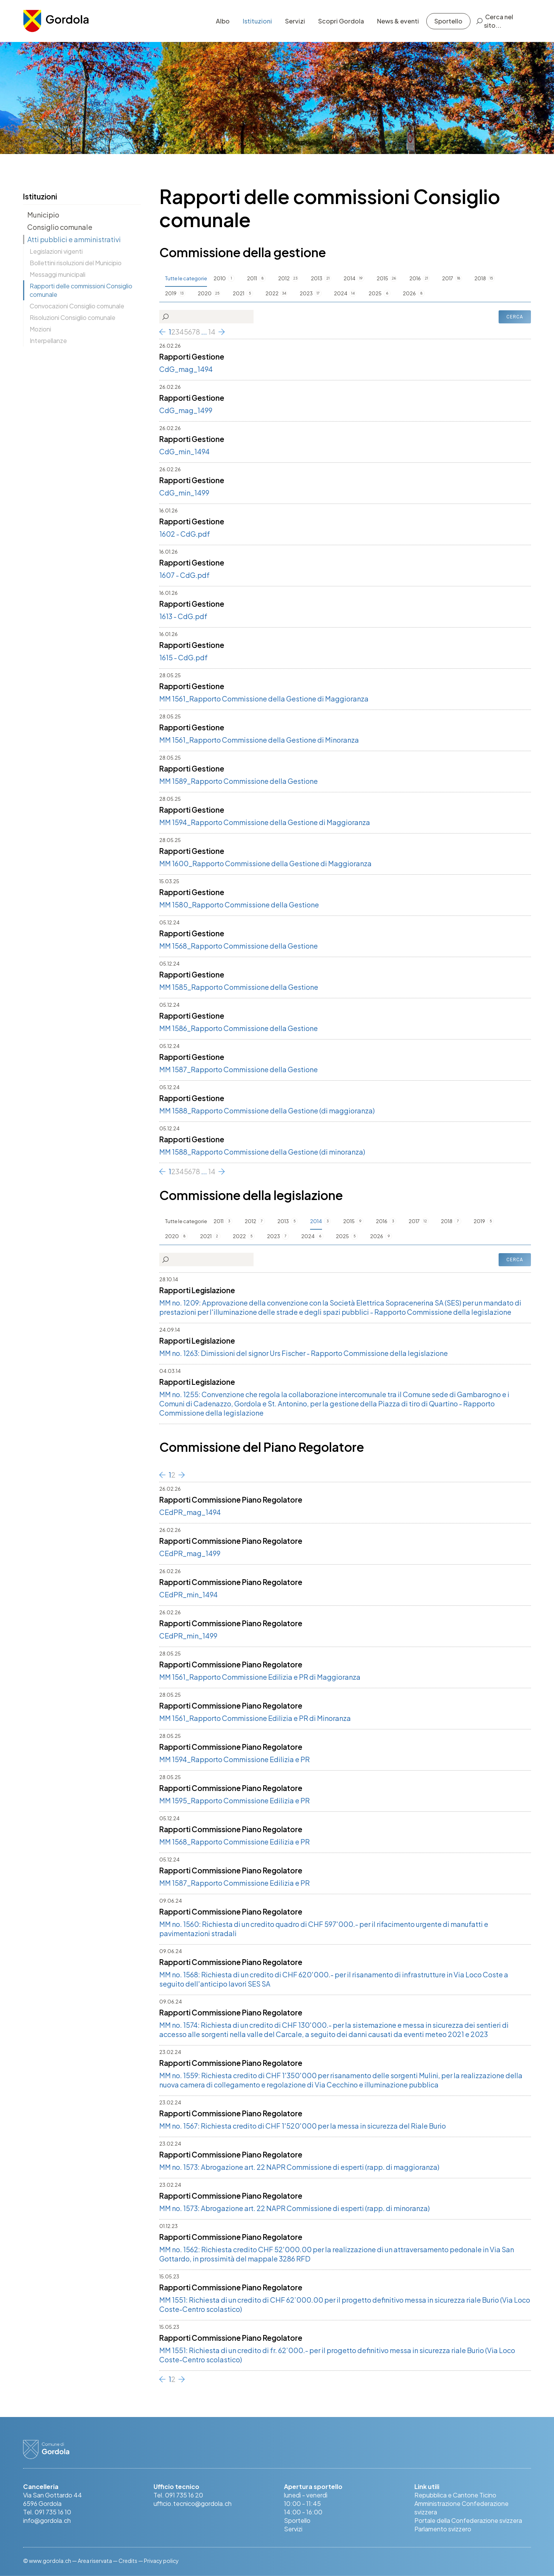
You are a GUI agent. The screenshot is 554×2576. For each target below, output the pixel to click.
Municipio (43, 214)
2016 (415, 278)
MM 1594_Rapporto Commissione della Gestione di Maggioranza (264, 822)
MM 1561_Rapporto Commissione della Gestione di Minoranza (259, 739)
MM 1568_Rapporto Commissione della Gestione (238, 945)
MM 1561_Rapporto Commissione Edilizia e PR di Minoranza (255, 1718)
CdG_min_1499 (184, 492)
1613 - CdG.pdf (183, 616)
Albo (223, 21)
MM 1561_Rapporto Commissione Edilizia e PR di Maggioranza (259, 1676)
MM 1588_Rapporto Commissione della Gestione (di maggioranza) (267, 1110)
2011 (252, 278)
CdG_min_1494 (184, 451)
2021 (238, 293)
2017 (447, 278)
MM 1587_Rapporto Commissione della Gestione (238, 1069)
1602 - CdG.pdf (184, 533)
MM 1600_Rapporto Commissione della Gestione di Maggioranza (265, 863)
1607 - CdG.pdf (184, 575)
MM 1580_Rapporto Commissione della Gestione (239, 904)
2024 (340, 293)
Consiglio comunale (59, 227)
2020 (205, 293)
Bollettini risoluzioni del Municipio (76, 263)
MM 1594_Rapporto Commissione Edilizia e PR (234, 1759)
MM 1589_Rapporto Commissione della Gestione (238, 781)
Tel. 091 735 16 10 (47, 2512)
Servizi (295, 21)
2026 (409, 293)
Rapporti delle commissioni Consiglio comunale (81, 290)
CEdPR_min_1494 (188, 1594)
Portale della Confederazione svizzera (468, 2520)
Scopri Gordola (341, 21)
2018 (480, 278)
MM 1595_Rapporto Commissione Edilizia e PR (234, 1800)
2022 (272, 293)
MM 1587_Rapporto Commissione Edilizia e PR (234, 1882)
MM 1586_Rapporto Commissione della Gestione (238, 1028)
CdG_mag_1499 (185, 410)
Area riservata (95, 2560)
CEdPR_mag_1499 (189, 1553)
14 (211, 331)
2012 (284, 278)
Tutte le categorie (186, 278)
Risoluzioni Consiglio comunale (72, 317)
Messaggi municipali (57, 274)
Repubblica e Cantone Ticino (455, 2495)
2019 (171, 293)
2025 (375, 293)
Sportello (448, 21)
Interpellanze (48, 340)
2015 (382, 278)
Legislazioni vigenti (56, 251)
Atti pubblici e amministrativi (74, 239)
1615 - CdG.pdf (183, 657)
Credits (127, 2560)
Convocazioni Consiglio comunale (77, 306)
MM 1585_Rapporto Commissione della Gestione (238, 987)
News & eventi (398, 21)
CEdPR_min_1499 (188, 1635)
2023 (306, 293)
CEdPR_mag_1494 (190, 1512)
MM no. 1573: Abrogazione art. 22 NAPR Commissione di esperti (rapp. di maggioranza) (299, 2167)
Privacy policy (161, 2560)
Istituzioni (257, 21)
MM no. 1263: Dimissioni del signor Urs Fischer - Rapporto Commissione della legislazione (303, 1353)
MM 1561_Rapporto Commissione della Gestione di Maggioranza (264, 698)
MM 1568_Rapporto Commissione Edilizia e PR (234, 1841)
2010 (220, 278)
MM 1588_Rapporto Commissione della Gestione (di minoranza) (262, 1151)
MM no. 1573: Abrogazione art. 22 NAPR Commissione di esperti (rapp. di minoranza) (294, 2208)
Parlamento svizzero (442, 2529)
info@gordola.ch (47, 2520)
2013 (316, 278)
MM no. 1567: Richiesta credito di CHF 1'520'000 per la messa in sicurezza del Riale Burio (302, 2125)
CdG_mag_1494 (186, 369)
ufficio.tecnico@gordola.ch (193, 2503)
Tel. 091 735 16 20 (178, 2495)
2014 (349, 278)
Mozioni (40, 329)
